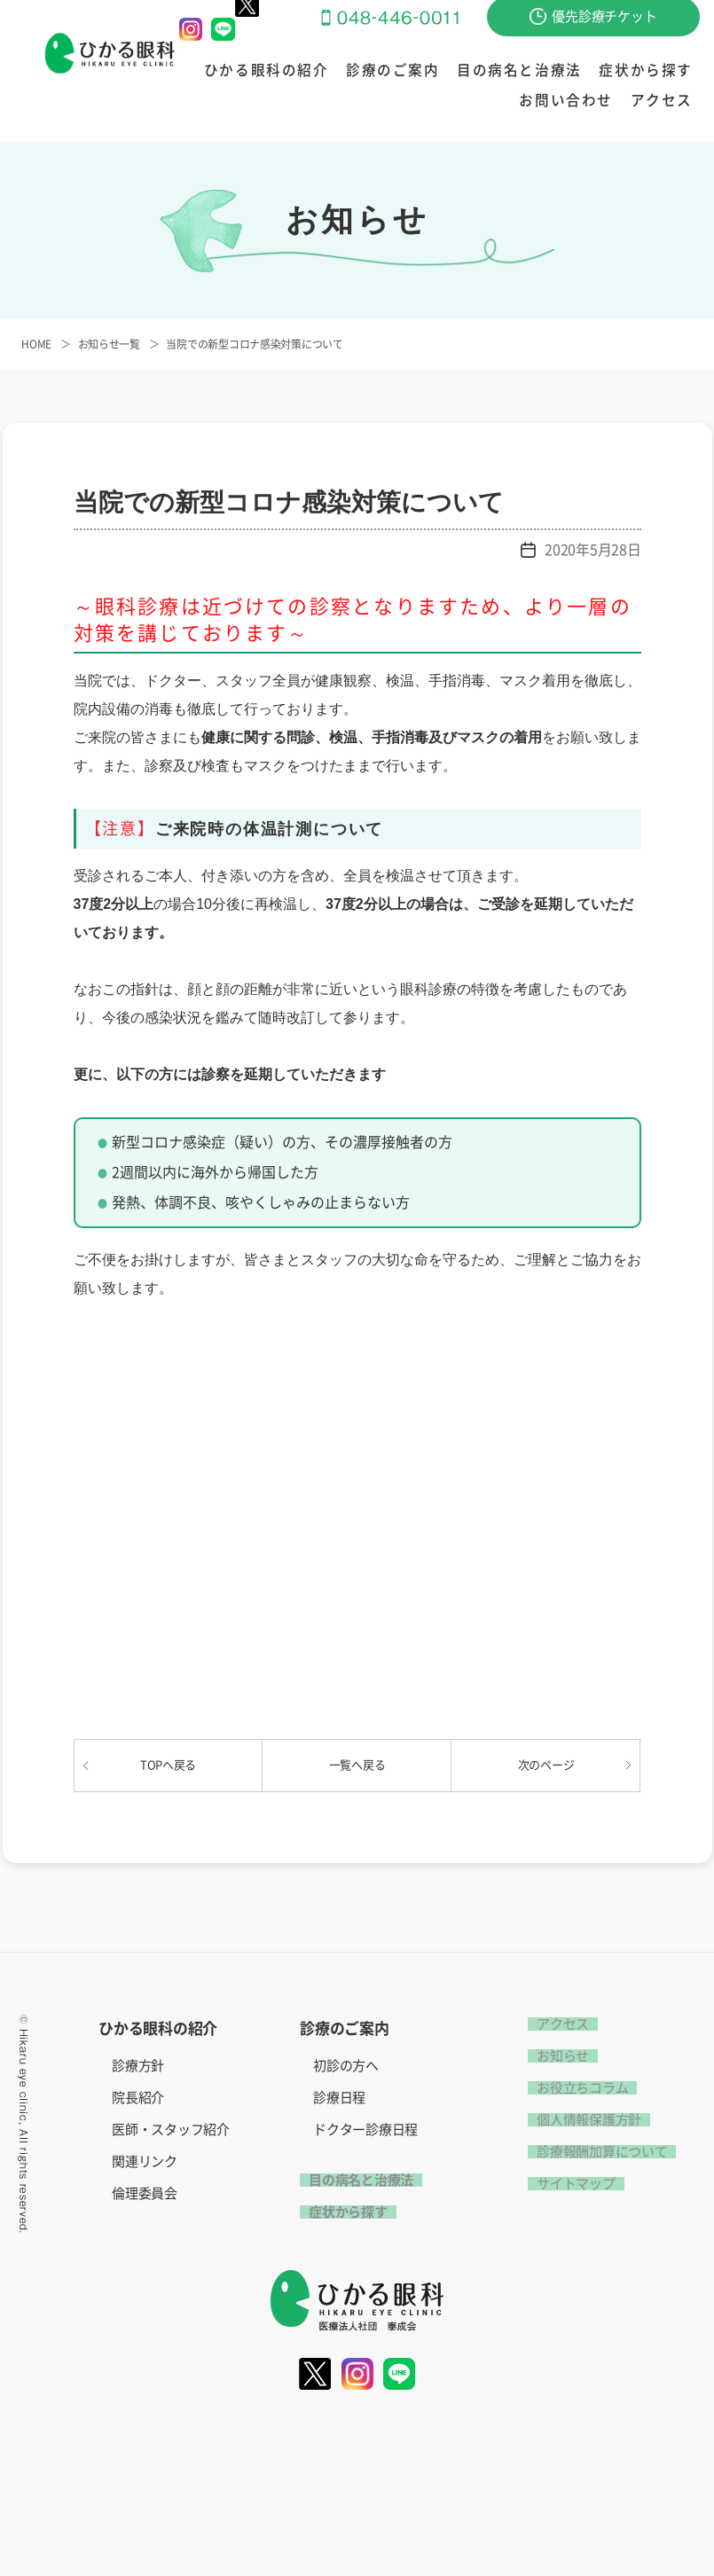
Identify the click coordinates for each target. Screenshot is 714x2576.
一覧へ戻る (357, 1765)
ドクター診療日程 (365, 2129)
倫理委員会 (144, 2193)
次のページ (546, 1765)
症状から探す (561, 71)
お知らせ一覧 (109, 344)
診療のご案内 (348, 71)
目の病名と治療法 (454, 71)
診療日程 (339, 2097)
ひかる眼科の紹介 (242, 71)
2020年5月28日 (593, 550)
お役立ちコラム (573, 2087)
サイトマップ (567, 2183)
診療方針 (138, 2065)
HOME (36, 344)
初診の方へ (346, 2065)
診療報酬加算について (593, 2151)
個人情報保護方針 (580, 2119)
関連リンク (144, 2161)
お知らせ (554, 2056)
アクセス (667, 100)
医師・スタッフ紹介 (171, 2129)
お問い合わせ (654, 71)
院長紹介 (138, 2097)
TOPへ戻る (168, 1765)
